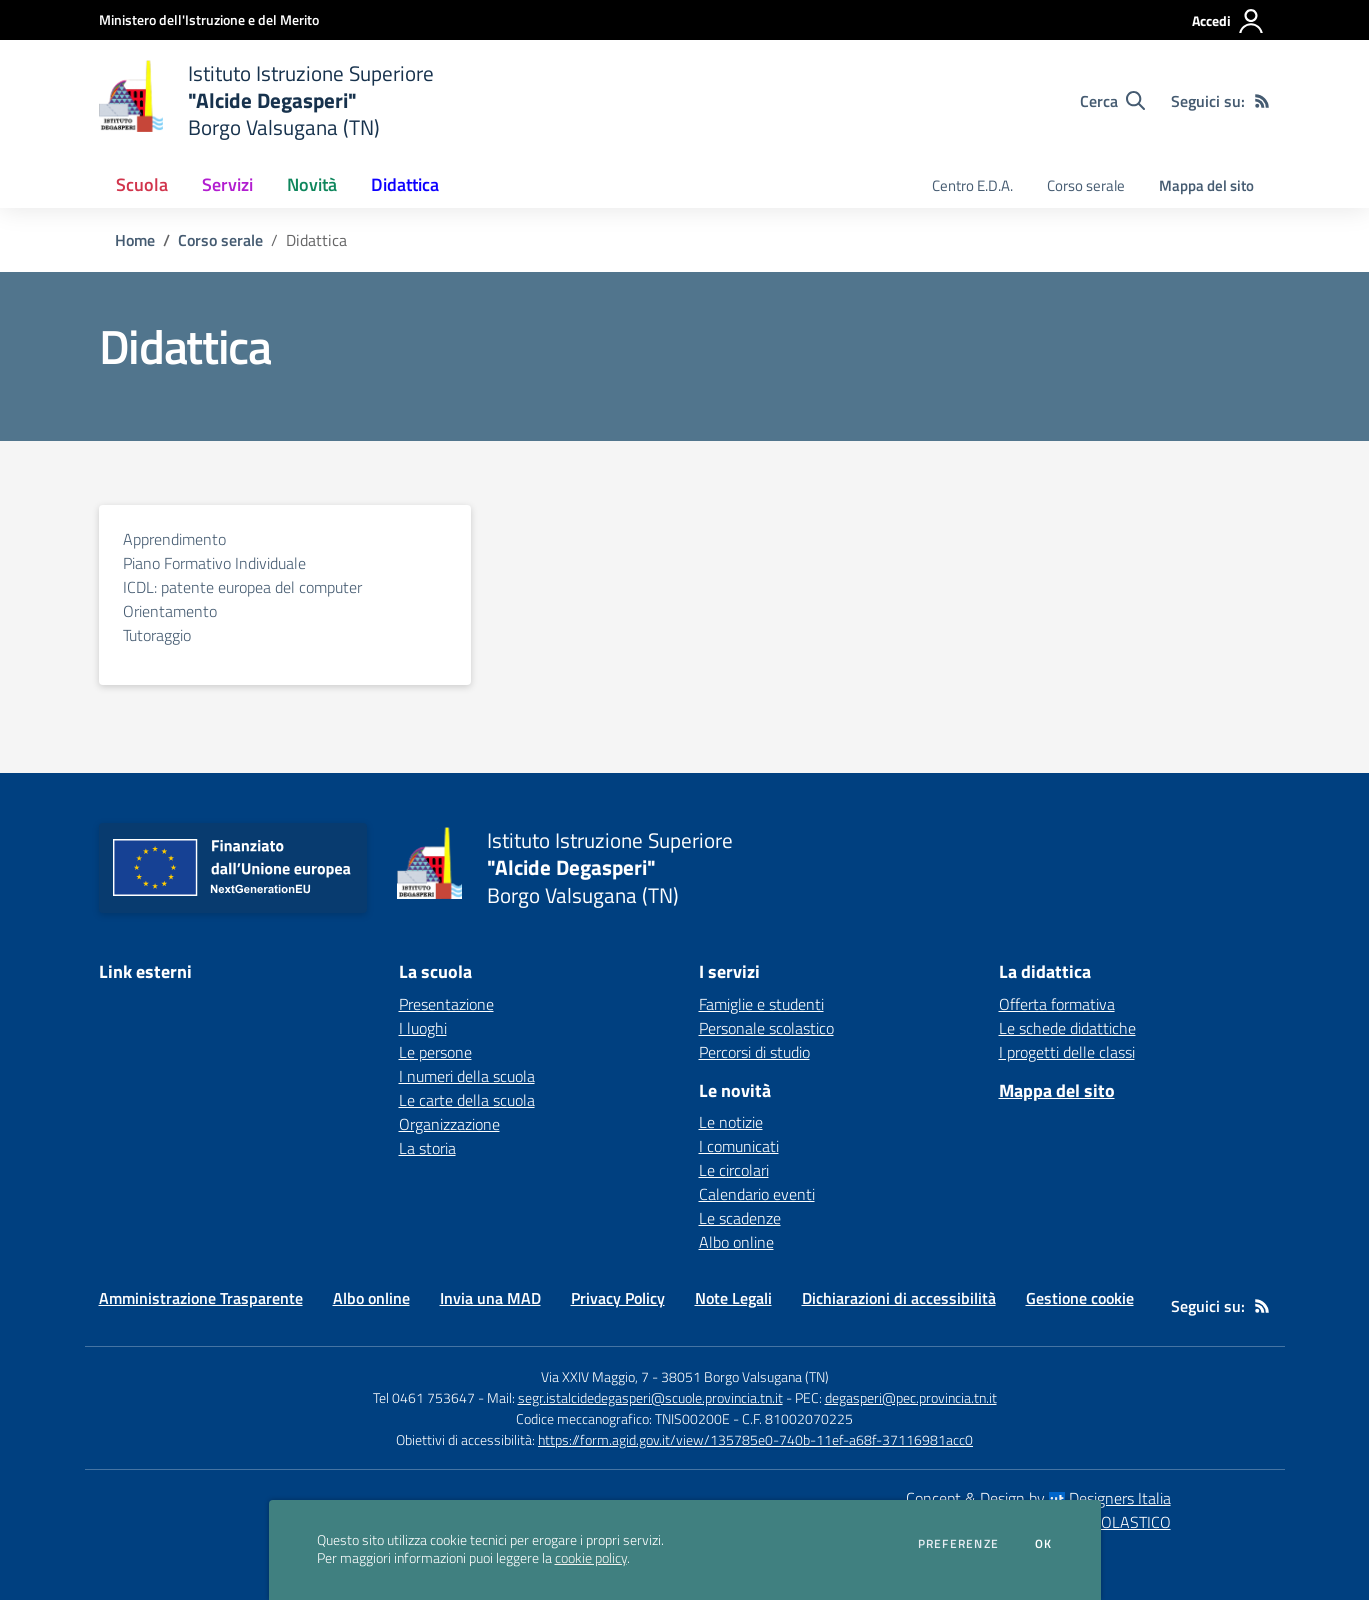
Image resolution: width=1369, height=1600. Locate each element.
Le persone (435, 1052)
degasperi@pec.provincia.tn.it (911, 1397)
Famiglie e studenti (761, 1004)
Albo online (736, 1242)
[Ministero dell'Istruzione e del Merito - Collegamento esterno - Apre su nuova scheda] (209, 19)
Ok (1044, 1544)
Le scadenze (740, 1218)
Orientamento (170, 611)
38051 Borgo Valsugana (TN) (745, 1376)
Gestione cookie (1080, 1298)
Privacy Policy (618, 1298)
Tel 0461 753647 (424, 1397)
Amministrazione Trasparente (201, 1298)
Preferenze (958, 1544)
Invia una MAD (490, 1298)
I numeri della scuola (467, 1076)
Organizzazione (449, 1124)
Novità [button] (312, 184)
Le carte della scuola (467, 1100)
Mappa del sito (1206, 185)
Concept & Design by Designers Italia (1038, 1498)
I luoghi (423, 1028)
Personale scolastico (766, 1028)
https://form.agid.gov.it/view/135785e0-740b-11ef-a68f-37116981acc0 (755, 1439)
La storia (427, 1148)
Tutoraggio (157, 635)
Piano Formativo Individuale (214, 563)
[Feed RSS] (1262, 101)
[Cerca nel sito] (1112, 101)
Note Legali (733, 1298)
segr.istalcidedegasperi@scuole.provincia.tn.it (650, 1397)
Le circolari (734, 1170)
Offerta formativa (1057, 1004)
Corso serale (220, 240)
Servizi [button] (227, 184)
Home (135, 240)
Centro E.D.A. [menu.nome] (972, 185)
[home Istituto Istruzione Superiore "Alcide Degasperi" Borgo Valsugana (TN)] (267, 100)
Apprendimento (174, 539)
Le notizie (731, 1122)
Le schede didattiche (1067, 1028)
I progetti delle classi (1067, 1052)
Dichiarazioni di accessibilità (899, 1298)
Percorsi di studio (754, 1052)
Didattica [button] (405, 184)
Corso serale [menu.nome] (1086, 185)
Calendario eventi (757, 1194)
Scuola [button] (142, 184)
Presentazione (446, 1004)
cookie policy (591, 1558)
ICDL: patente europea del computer (242, 587)
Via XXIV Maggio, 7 (595, 1376)
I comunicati (739, 1146)
